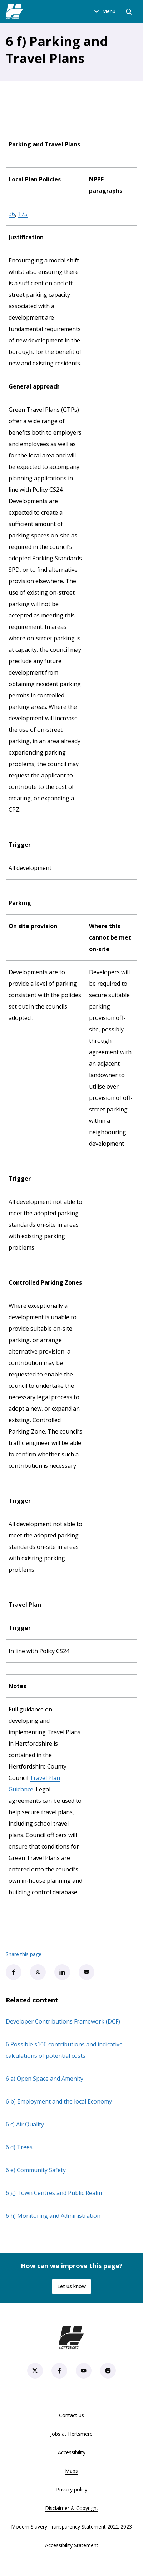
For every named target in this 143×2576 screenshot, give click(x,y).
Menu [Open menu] (103, 11)
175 (23, 214)
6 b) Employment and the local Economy (59, 2101)
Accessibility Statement (71, 2545)
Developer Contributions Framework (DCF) (63, 2021)
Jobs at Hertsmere (71, 2433)
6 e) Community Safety (36, 2170)
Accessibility (71, 2452)
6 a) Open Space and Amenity (44, 2078)
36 (12, 214)
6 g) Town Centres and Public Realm (54, 2193)
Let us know (71, 2286)
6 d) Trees (19, 2147)
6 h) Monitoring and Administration (53, 2216)
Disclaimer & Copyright (71, 2508)
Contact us (71, 2415)
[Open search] (128, 11)
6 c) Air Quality (25, 2124)
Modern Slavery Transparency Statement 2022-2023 (71, 2526)
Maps (71, 2470)
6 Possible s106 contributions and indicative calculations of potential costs (64, 2050)
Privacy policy (71, 2489)
